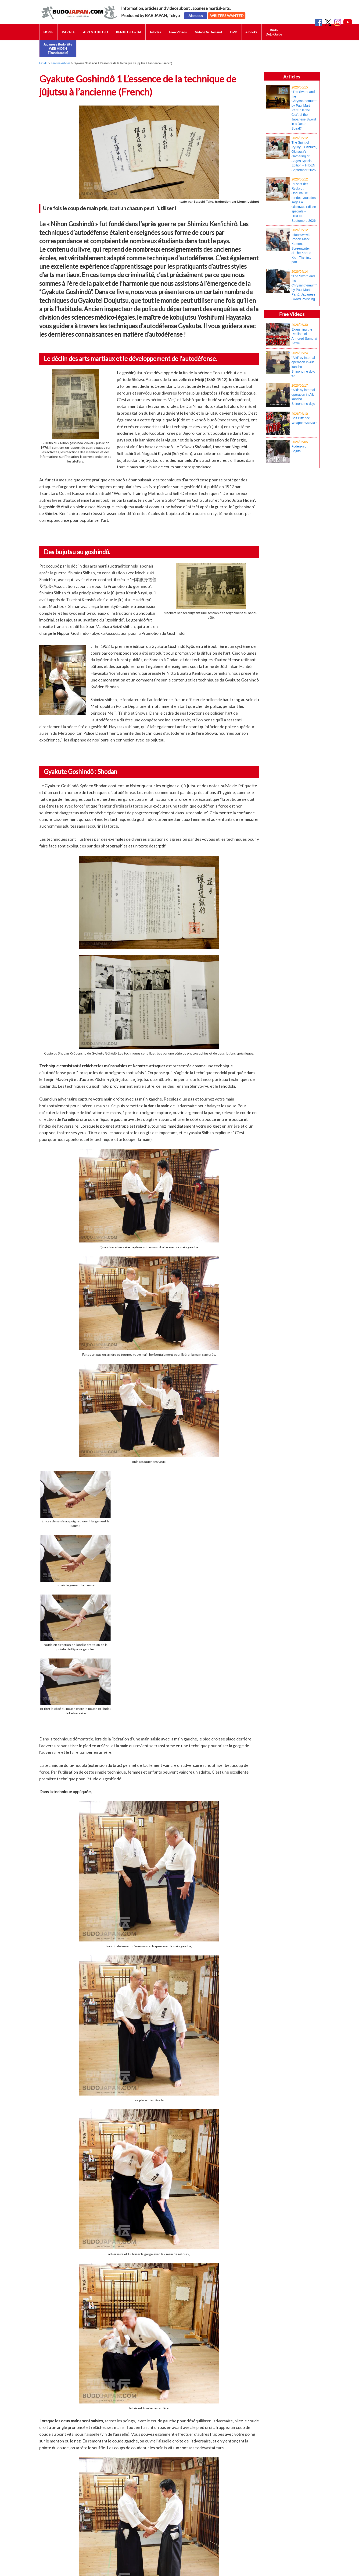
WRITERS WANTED (227, 15)
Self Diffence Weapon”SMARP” (304, 418)
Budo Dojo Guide (274, 32)
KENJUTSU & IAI (128, 32)
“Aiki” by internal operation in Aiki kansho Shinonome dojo (304, 394)
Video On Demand (208, 32)
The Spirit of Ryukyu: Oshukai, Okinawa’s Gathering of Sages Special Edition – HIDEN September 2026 (304, 154)
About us (195, 15)
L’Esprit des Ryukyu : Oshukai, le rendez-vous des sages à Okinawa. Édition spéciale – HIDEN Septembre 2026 (304, 199)
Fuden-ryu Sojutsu (304, 446)
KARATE (68, 32)
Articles (155, 32)
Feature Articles (60, 63)
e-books (251, 32)
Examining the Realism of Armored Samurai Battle (304, 334)
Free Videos (178, 32)
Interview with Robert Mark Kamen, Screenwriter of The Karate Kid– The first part (304, 246)
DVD (233, 32)
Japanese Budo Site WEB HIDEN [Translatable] (57, 48)
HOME (48, 32)
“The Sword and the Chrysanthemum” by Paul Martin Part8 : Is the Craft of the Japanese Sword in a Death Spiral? (304, 107)
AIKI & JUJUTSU (95, 32)
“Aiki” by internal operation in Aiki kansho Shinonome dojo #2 (304, 364)
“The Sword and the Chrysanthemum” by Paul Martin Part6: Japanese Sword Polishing (304, 285)
